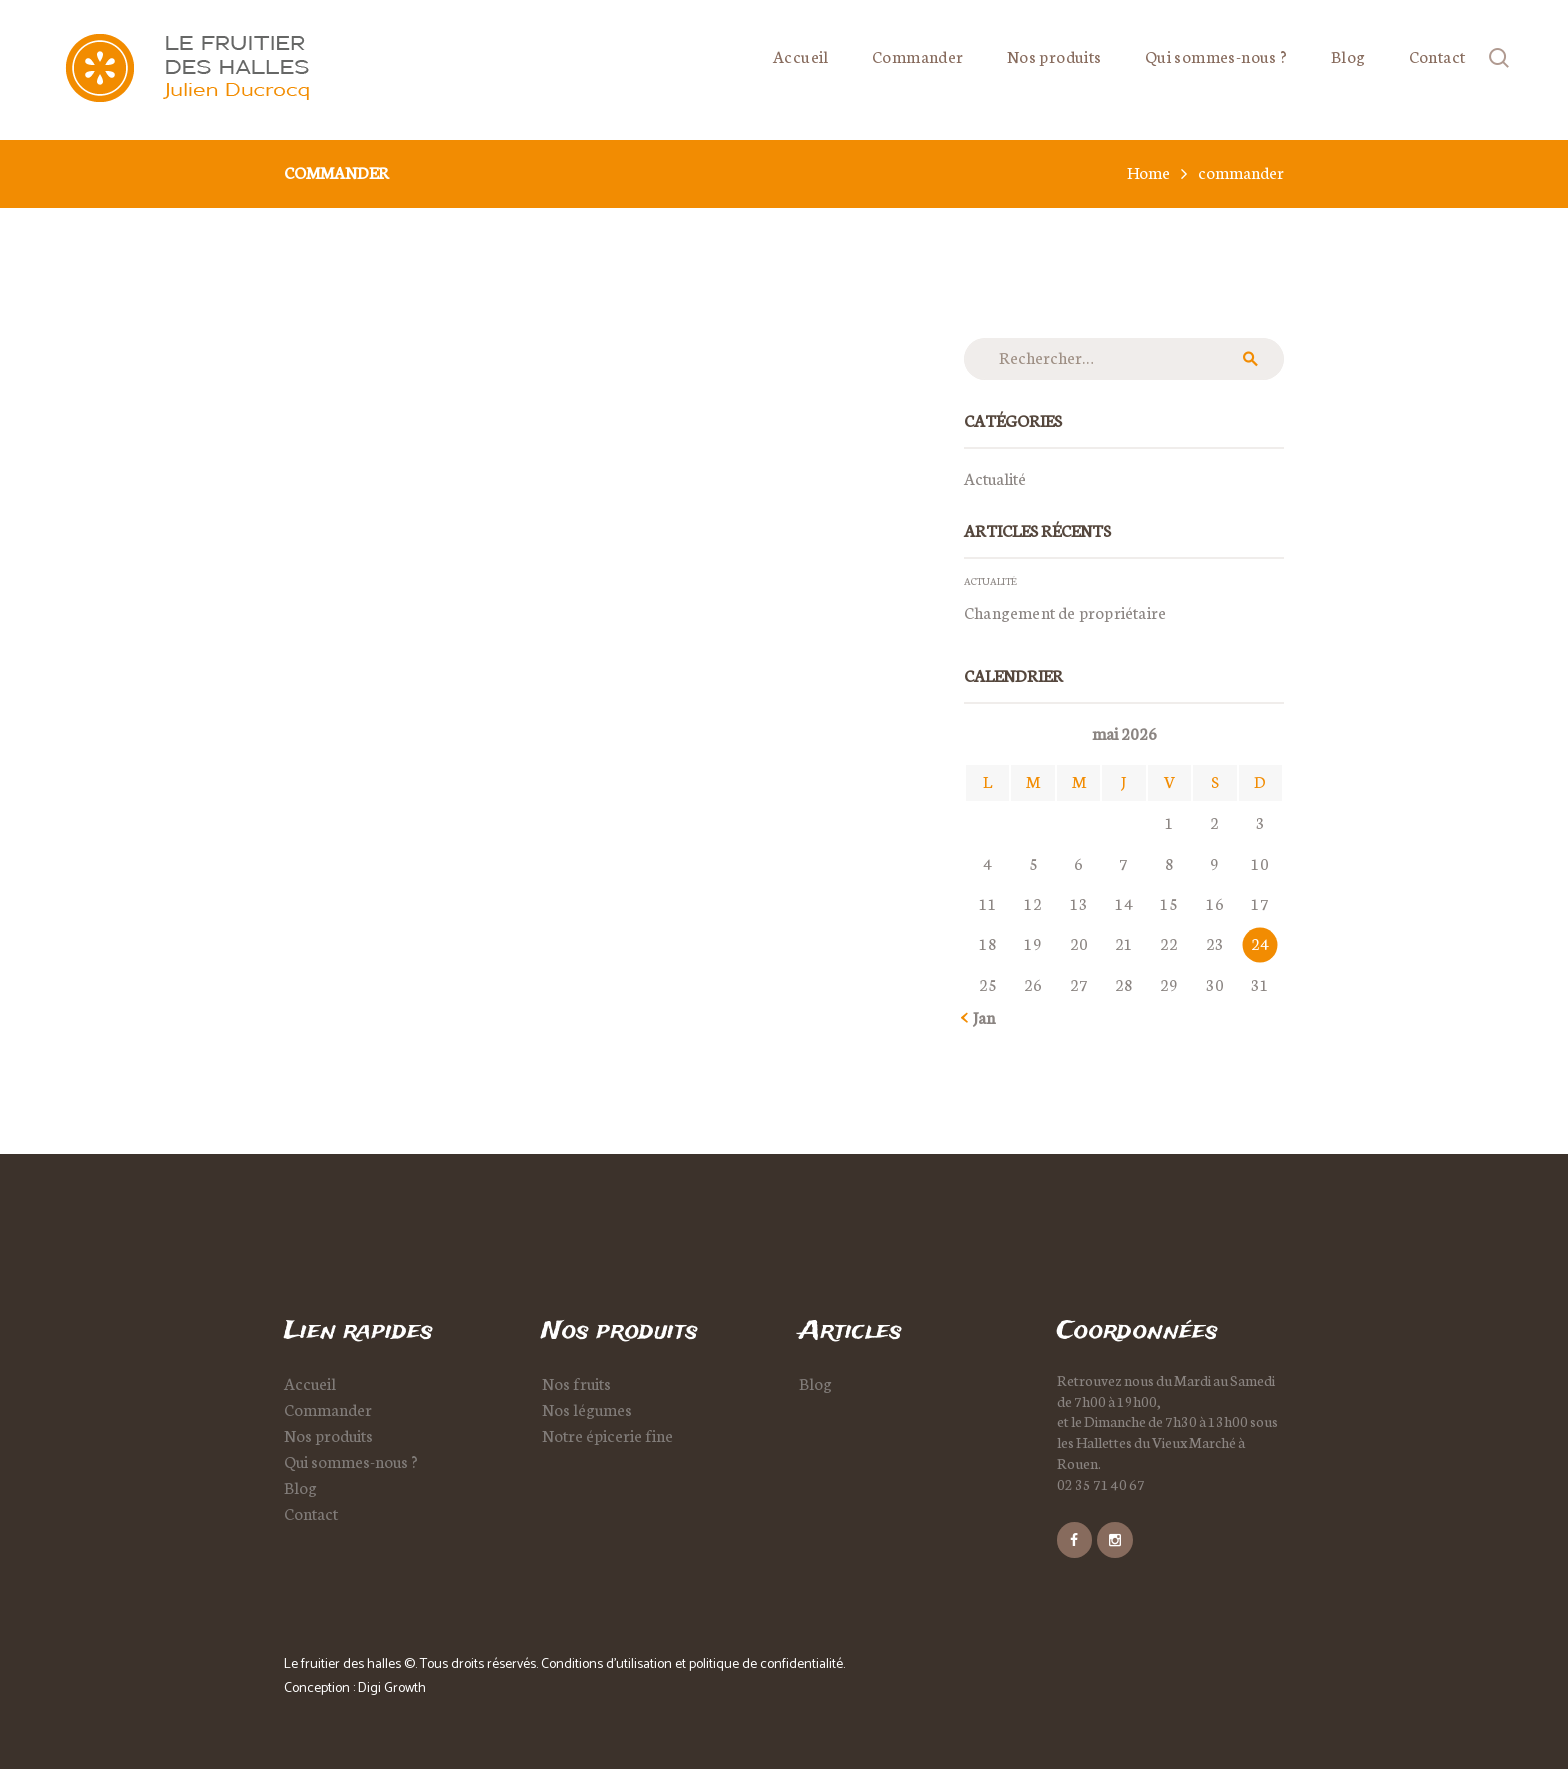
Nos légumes (587, 1409)
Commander (328, 1409)
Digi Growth (392, 1688)
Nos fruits (576, 1383)
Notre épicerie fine (607, 1435)
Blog (300, 1487)
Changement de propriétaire (1065, 612)
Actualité (995, 478)
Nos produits (328, 1435)
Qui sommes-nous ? (351, 1461)
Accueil (310, 1383)
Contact (311, 1513)
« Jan (979, 1017)
